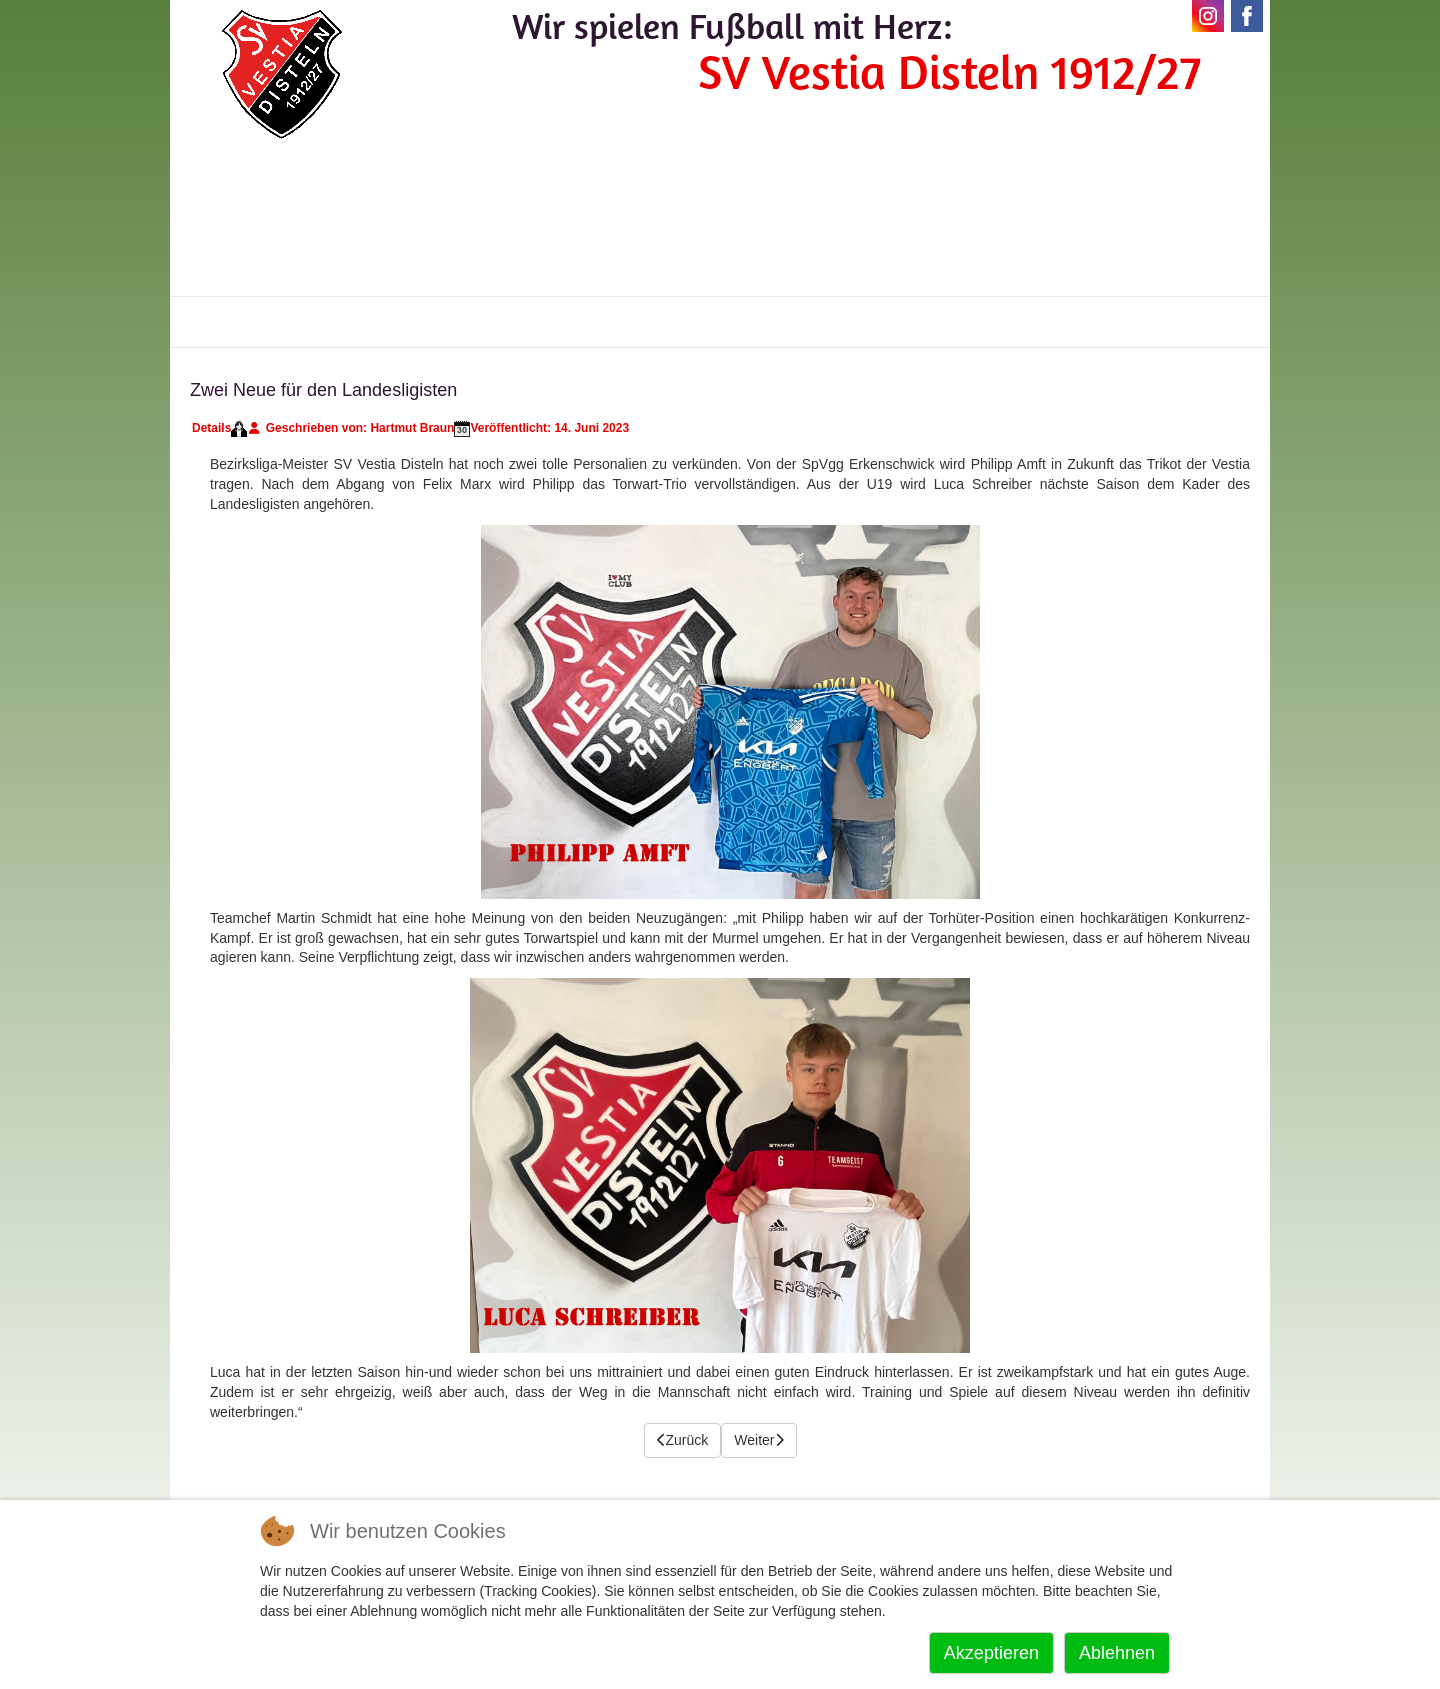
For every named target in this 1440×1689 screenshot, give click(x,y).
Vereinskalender (555, 322)
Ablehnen (1117, 1653)
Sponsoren (791, 322)
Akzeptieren (991, 1653)
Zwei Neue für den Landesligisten (323, 390)
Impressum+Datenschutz (1128, 322)
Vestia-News (257, 322)
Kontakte (685, 322)
